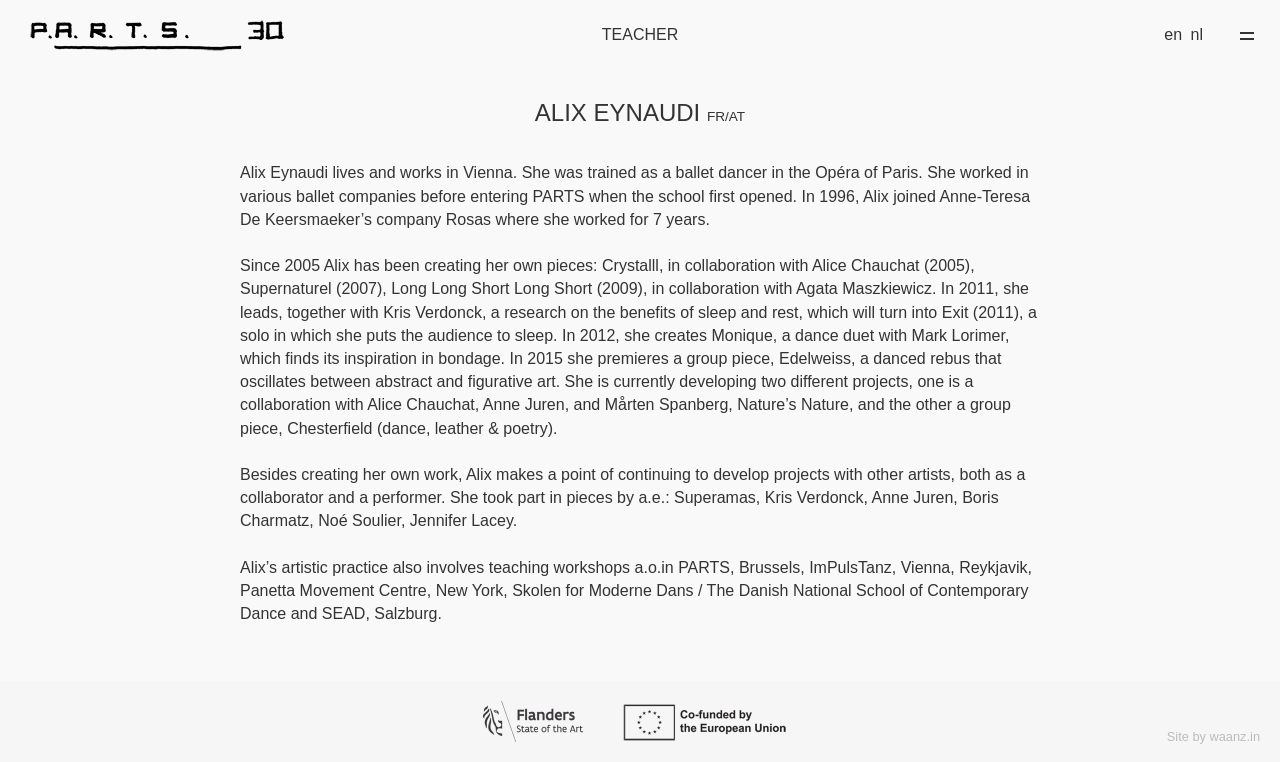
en (1173, 34)
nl (1197, 34)
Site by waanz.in (1213, 736)
